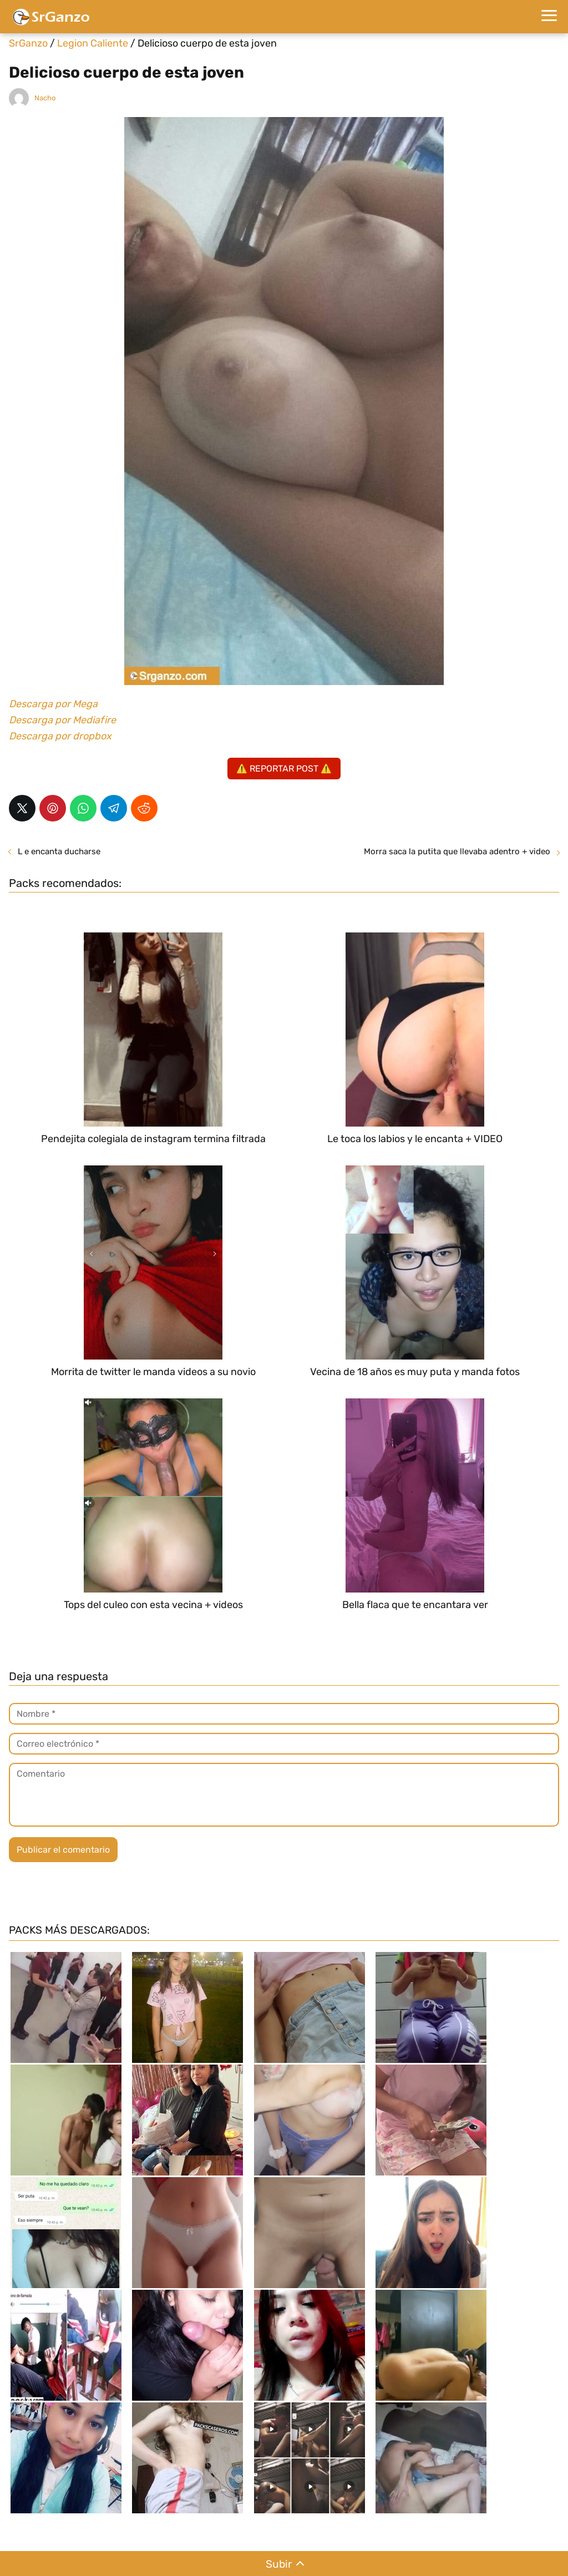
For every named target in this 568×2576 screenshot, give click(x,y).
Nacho (44, 98)
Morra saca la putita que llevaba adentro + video (457, 851)
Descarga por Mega (53, 704)
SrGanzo (28, 43)
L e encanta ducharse (59, 851)
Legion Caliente (92, 43)
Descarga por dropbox (60, 736)
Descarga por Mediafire (62, 720)
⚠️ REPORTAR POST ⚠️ (284, 768)
